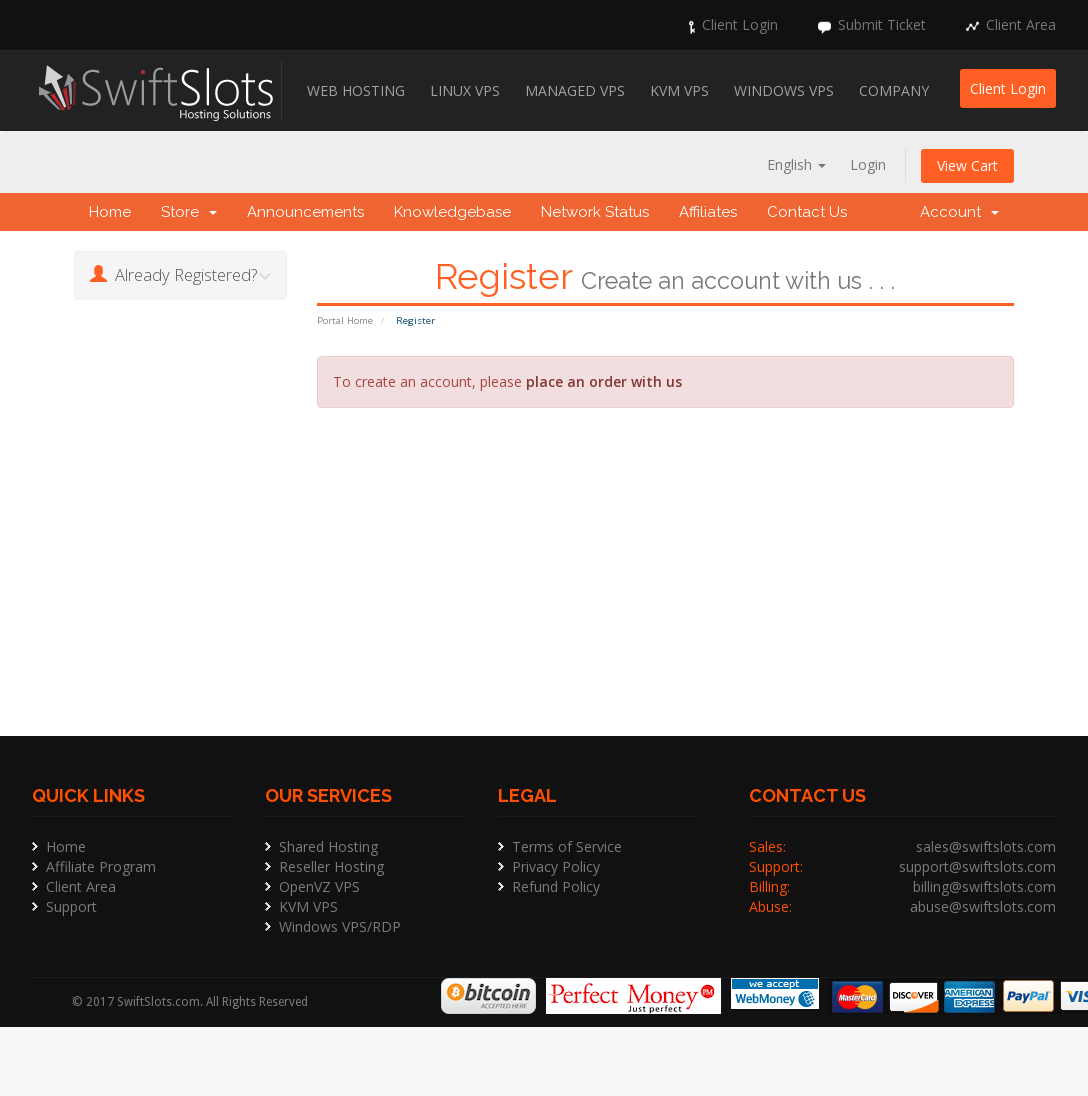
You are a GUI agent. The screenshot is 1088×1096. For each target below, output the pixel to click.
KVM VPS (679, 90)
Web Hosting (356, 90)
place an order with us (604, 381)
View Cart (967, 165)
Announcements (305, 212)
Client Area (1021, 24)
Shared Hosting (328, 846)
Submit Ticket (882, 24)
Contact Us (807, 212)
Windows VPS (784, 90)
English (796, 164)
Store (189, 212)
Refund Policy (556, 886)
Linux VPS (465, 90)
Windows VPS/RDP (340, 926)
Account (959, 212)
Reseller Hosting (331, 866)
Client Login (740, 24)
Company (894, 90)
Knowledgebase (452, 212)
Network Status (595, 212)
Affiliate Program (101, 866)
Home (110, 212)
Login (868, 164)
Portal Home (345, 320)
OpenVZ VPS (319, 886)
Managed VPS (575, 90)
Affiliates (708, 212)
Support (71, 906)
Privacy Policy (556, 866)
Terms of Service (567, 846)
